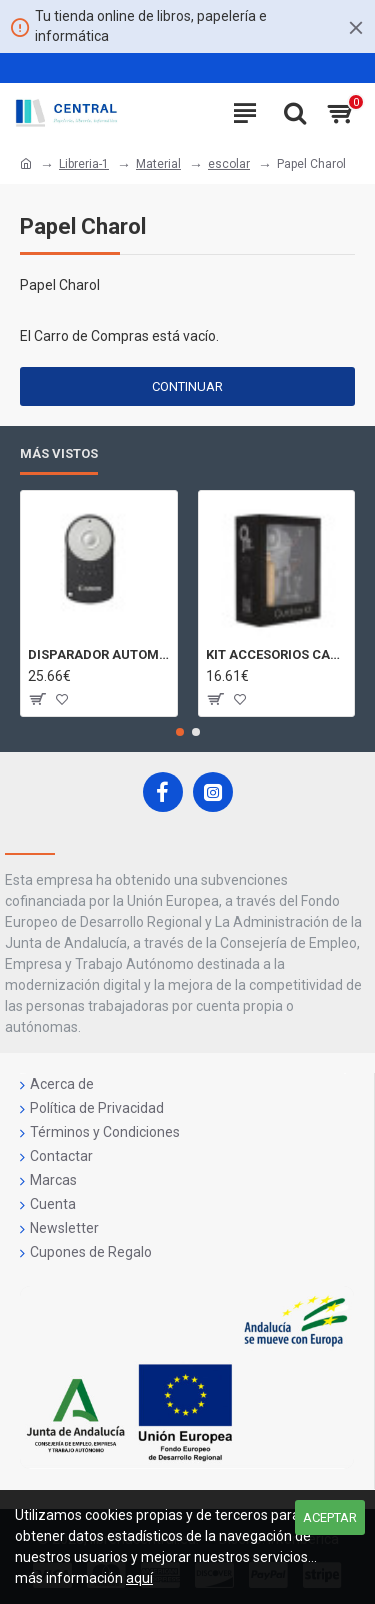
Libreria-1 (84, 164)
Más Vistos (59, 453)
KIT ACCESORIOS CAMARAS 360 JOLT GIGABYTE (277, 654)
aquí (139, 1578)
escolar (229, 164)
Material (158, 164)
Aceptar (330, 1517)
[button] (180, 732)
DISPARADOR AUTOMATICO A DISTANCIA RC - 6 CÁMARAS (99, 654)
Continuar (187, 386)
